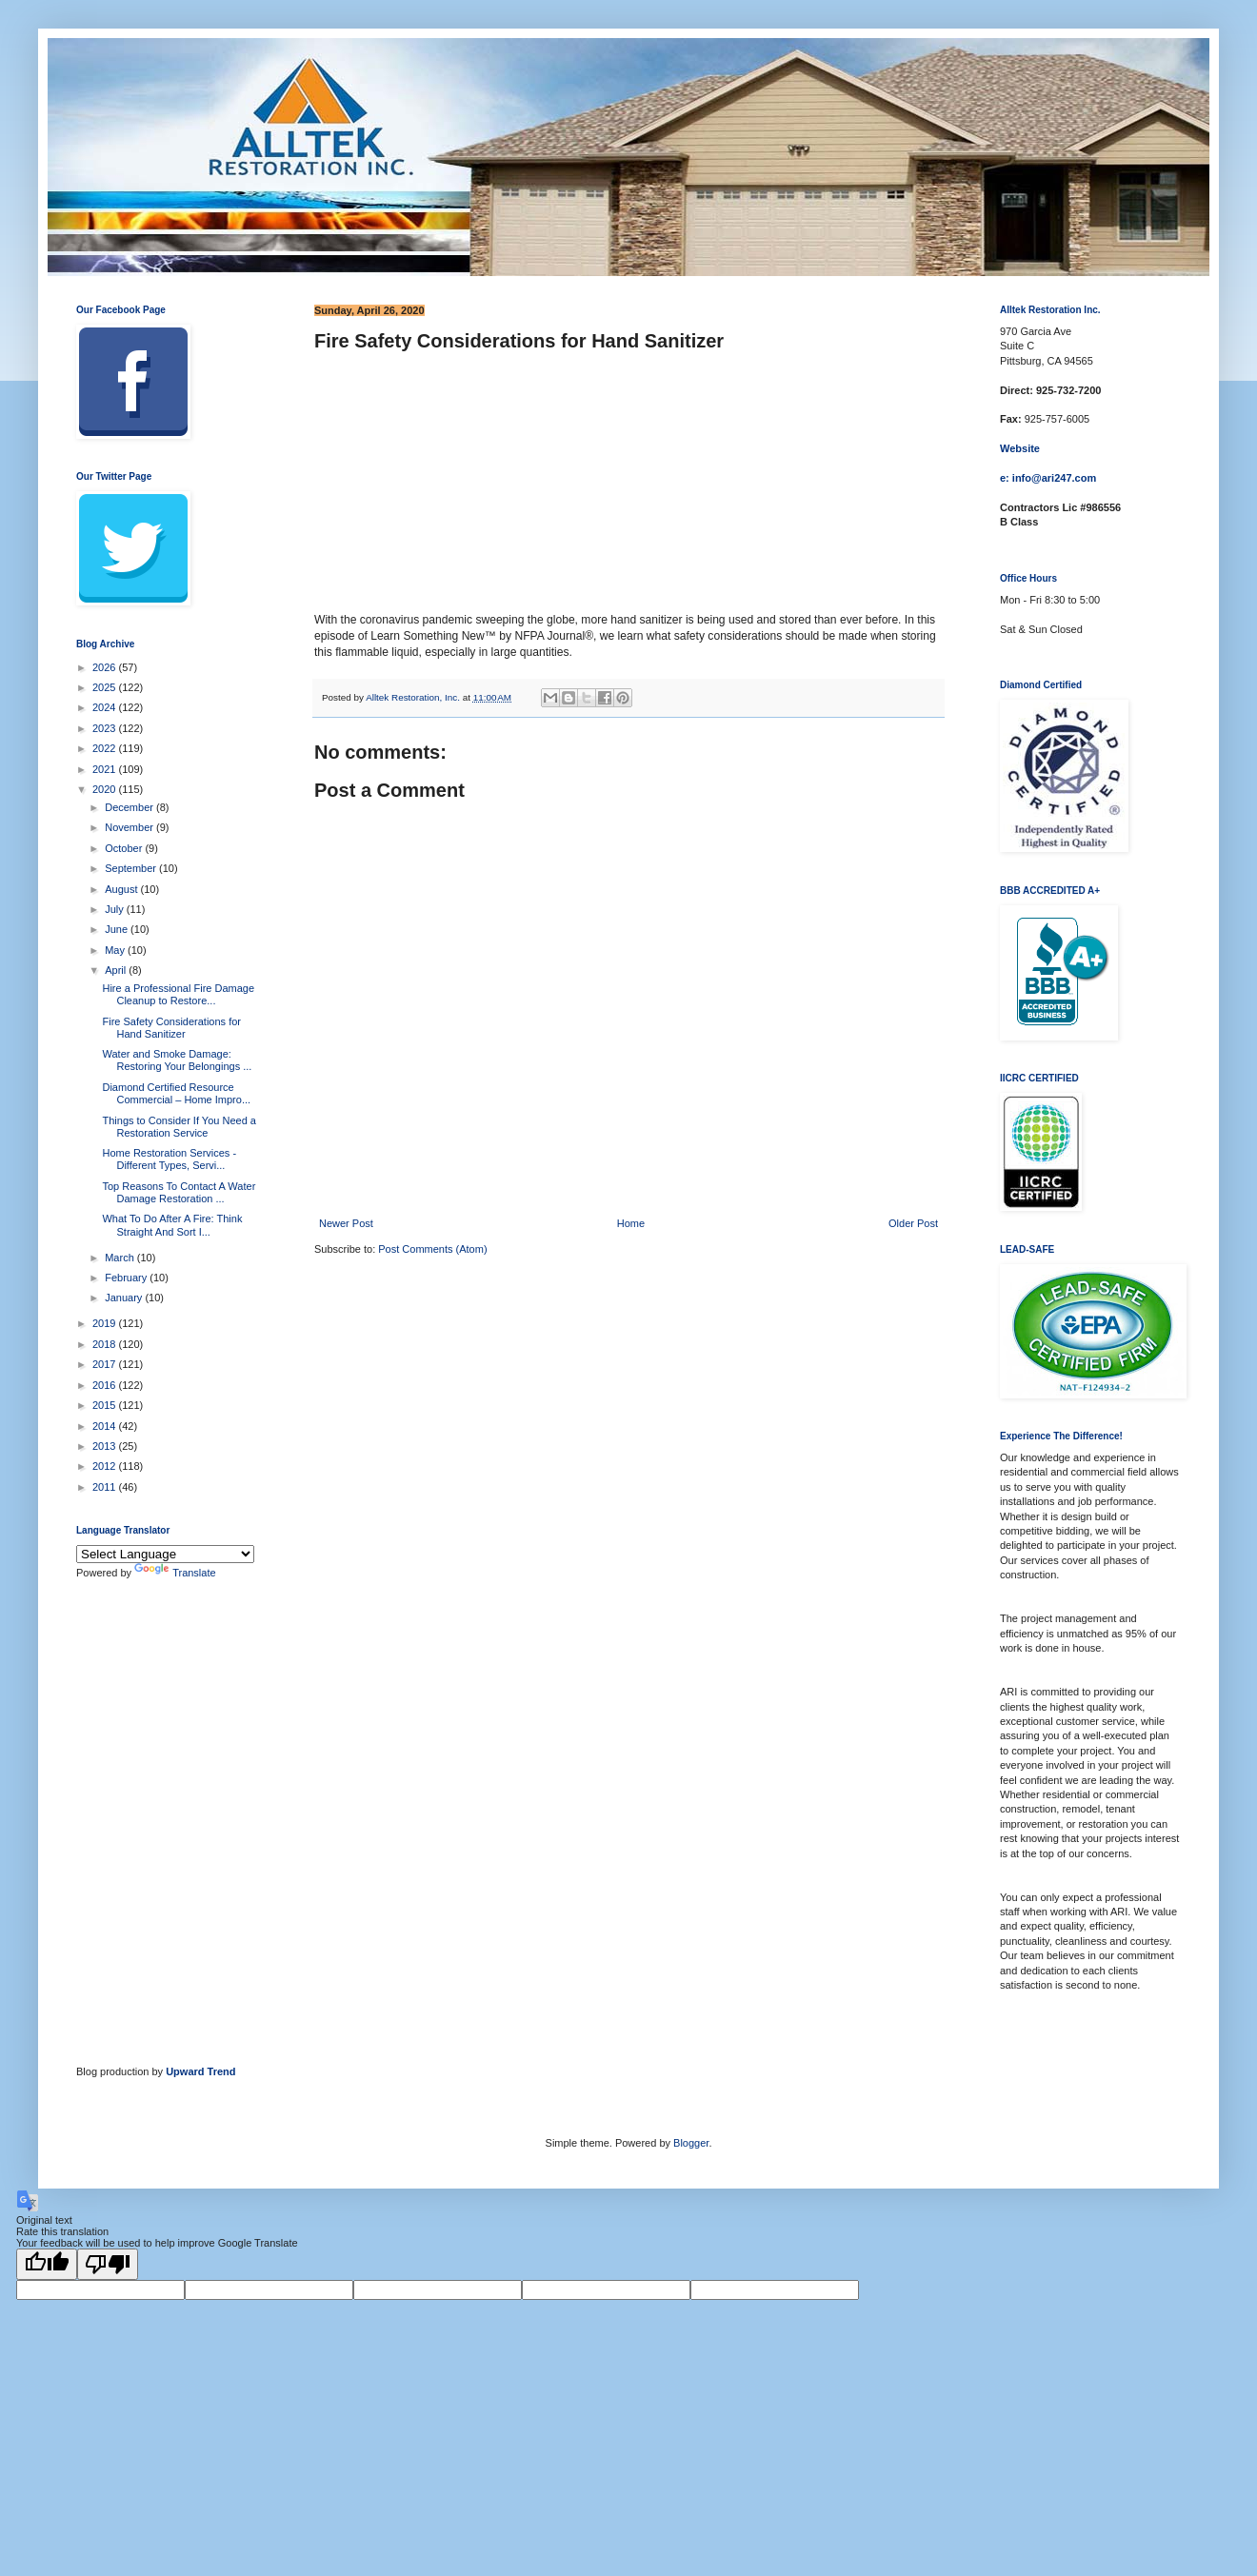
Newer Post (346, 1223)
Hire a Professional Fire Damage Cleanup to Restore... (178, 994)
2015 (105, 1405)
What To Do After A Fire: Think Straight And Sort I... (172, 1225)
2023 (105, 728)
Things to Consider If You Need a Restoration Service (178, 1127)
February (127, 1277)
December (130, 807)
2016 (105, 1385)
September (132, 868)
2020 (105, 789)
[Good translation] (46, 2264)
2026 (105, 667)
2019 (105, 1323)
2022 (105, 748)
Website (1020, 448)
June (117, 929)
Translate (174, 1572)
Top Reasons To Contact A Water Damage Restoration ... (178, 1192)
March (121, 1257)
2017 (105, 1364)
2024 (105, 707)
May (116, 950)
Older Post (913, 1223)
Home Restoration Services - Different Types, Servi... (169, 1159)
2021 (105, 769)
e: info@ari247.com (1048, 478)
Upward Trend (200, 2071)
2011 (105, 1487)
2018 (105, 1344)
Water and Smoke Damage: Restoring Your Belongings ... (176, 1060)
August (122, 889)
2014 (105, 1426)
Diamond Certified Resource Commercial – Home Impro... (176, 1093)
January (125, 1297)
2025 (105, 687)
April (117, 970)
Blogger (690, 2143)
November (130, 827)
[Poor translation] (107, 2264)
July (116, 909)
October (125, 848)
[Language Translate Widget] (165, 1554)
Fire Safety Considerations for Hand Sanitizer (171, 1028)
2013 (105, 1446)
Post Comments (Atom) (432, 1249)
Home (631, 1223)
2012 (105, 1466)
